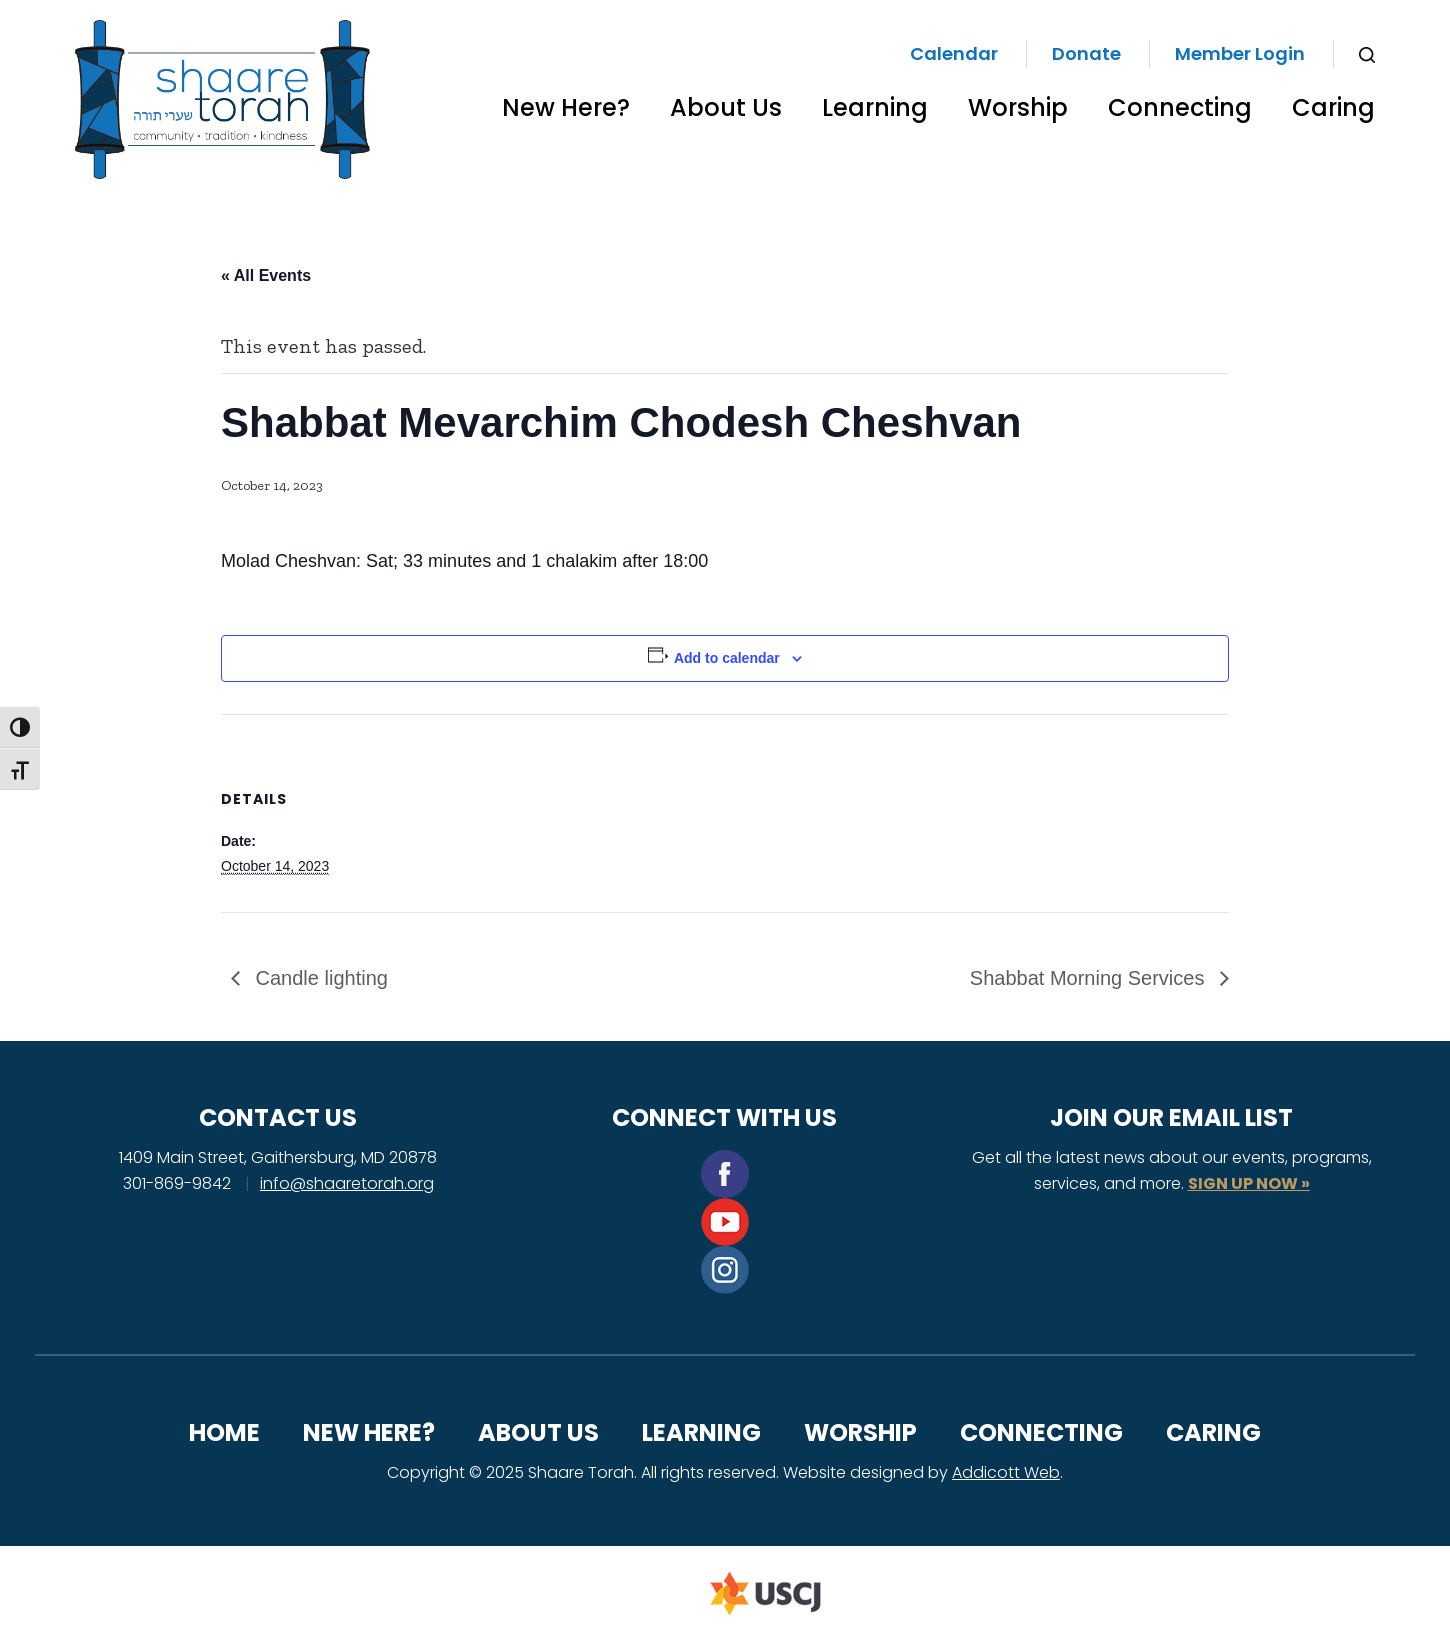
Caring (1333, 107)
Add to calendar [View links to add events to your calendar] (727, 658)
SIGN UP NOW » (1249, 1183)
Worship (1018, 107)
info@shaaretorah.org (347, 1183)
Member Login (1240, 53)
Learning (875, 107)
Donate (1086, 53)
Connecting (1180, 107)
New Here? (566, 107)
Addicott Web (1006, 1472)
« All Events (266, 275)
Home (224, 1432)
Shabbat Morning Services (1090, 978)
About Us (726, 107)
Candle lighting (319, 978)
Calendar (954, 53)
